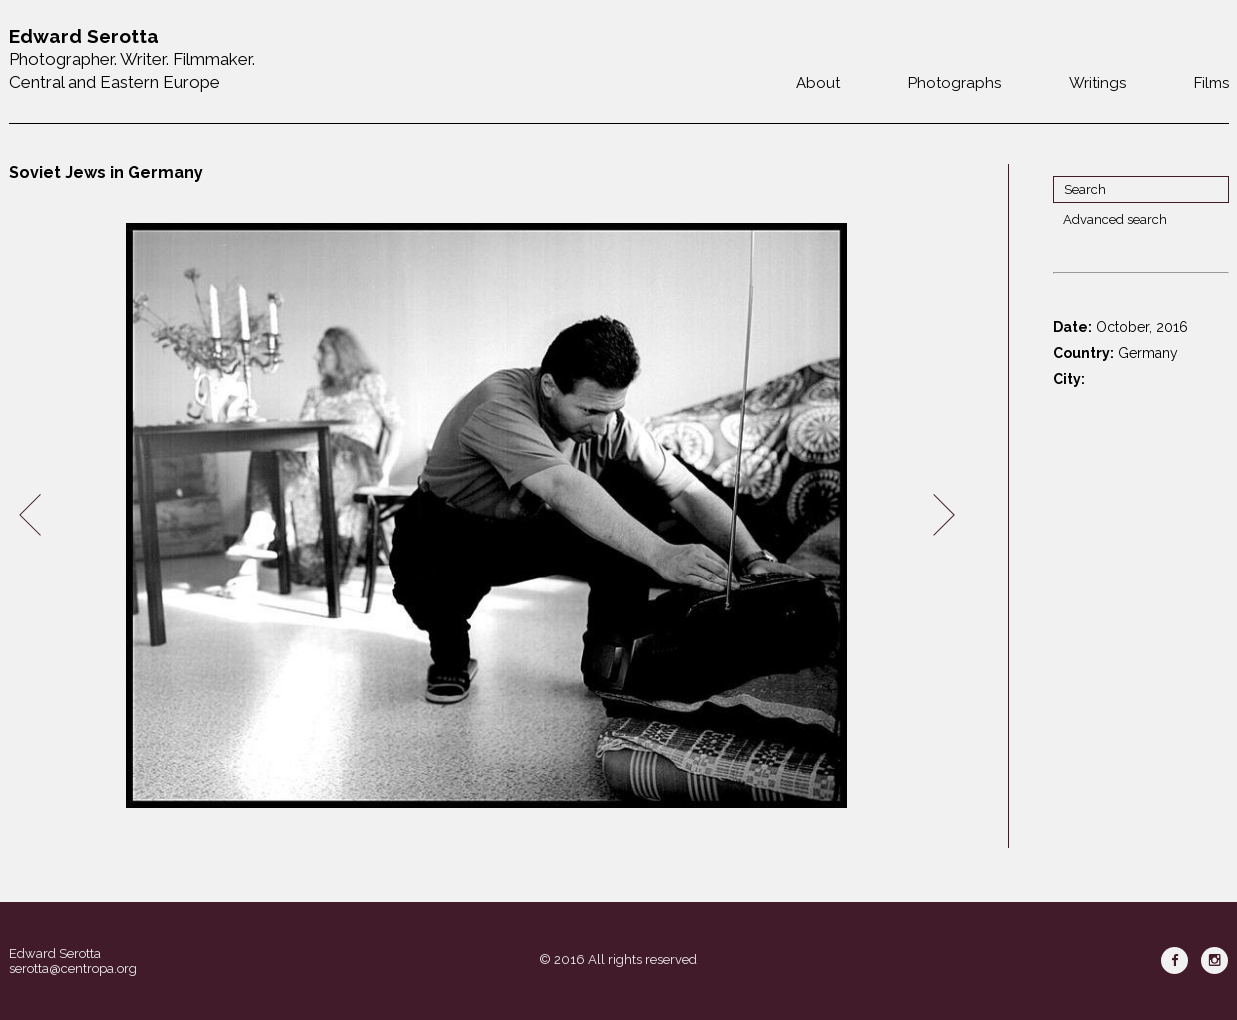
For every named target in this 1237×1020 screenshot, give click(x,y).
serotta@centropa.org (73, 968)
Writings (1097, 83)
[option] (487, 515)
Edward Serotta (55, 953)
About (818, 83)
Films (1211, 83)
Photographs (954, 83)
